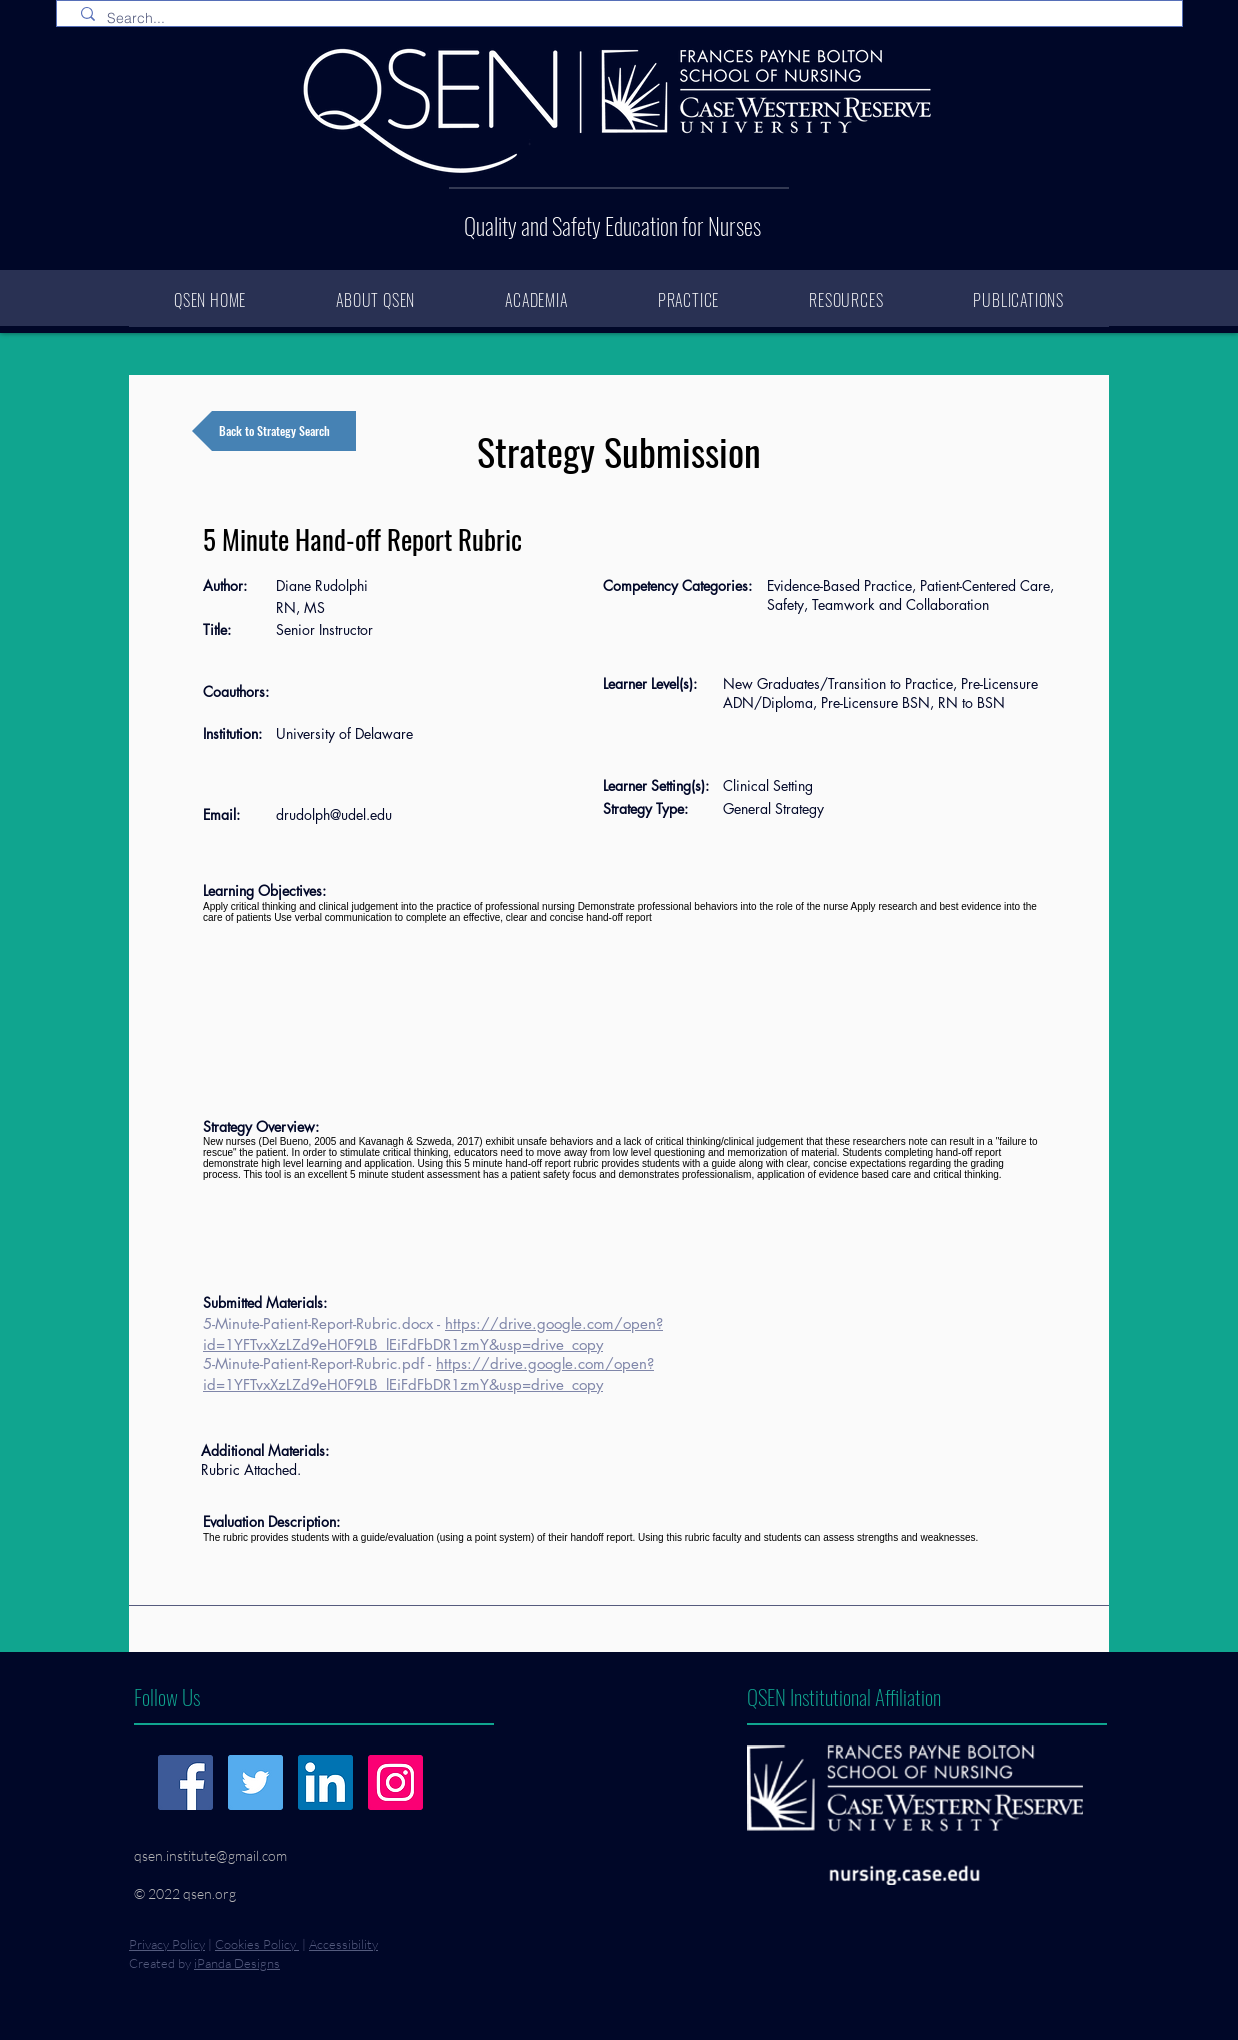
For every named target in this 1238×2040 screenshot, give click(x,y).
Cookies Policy (257, 1944)
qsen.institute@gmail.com (210, 1855)
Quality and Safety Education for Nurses (612, 226)
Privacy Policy (167, 1944)
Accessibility (343, 1944)
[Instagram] (395, 1782)
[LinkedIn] (325, 1782)
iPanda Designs (237, 1963)
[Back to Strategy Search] (274, 431)
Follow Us (167, 1696)
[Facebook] (185, 1782)
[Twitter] (255, 1782)
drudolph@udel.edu (334, 814)
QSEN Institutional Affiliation (844, 1696)
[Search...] (623, 19)
